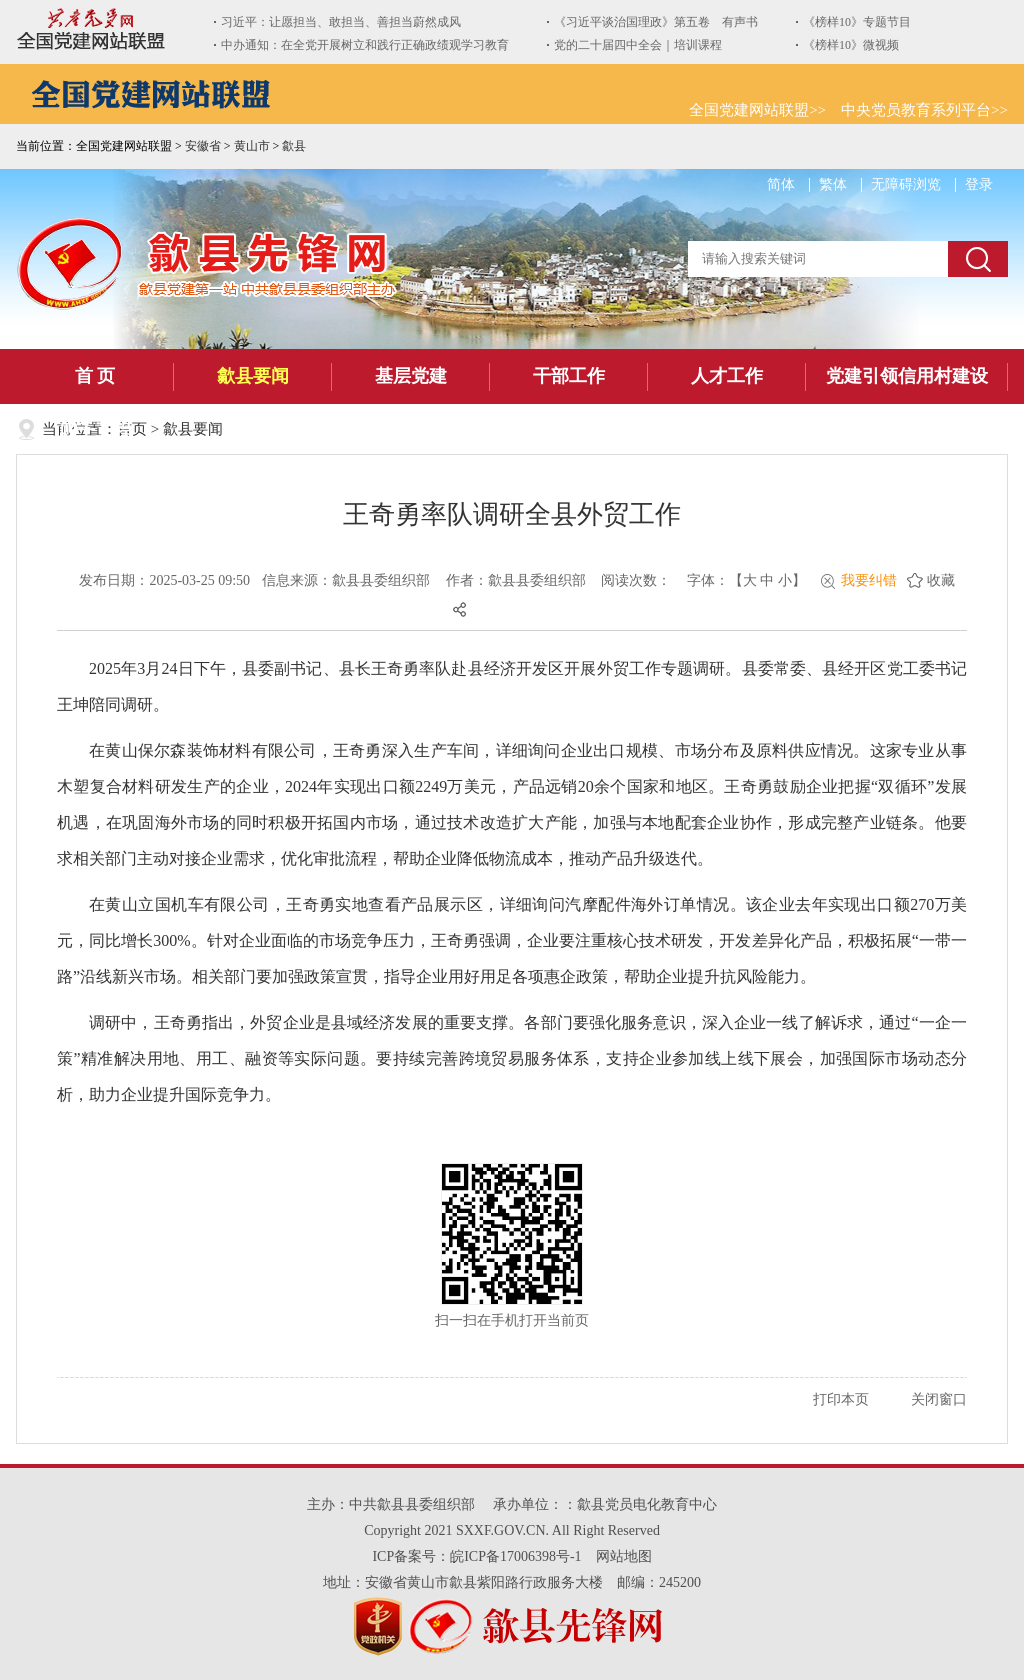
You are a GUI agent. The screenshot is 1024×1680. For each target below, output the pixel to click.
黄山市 (252, 146)
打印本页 (841, 1399)
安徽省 (203, 146)
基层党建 (411, 376)
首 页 (95, 376)
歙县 (294, 146)
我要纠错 (869, 580)
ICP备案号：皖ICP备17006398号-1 (476, 1556)
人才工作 (727, 376)
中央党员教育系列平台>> (924, 110)
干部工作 (569, 376)
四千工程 (95, 431)
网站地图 (624, 1556)
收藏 (941, 580)
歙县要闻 (253, 376)
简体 (781, 184)
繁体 (833, 184)
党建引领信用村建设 (907, 376)
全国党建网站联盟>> (757, 110)
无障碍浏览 (906, 184)
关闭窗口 (939, 1399)
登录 (979, 184)
